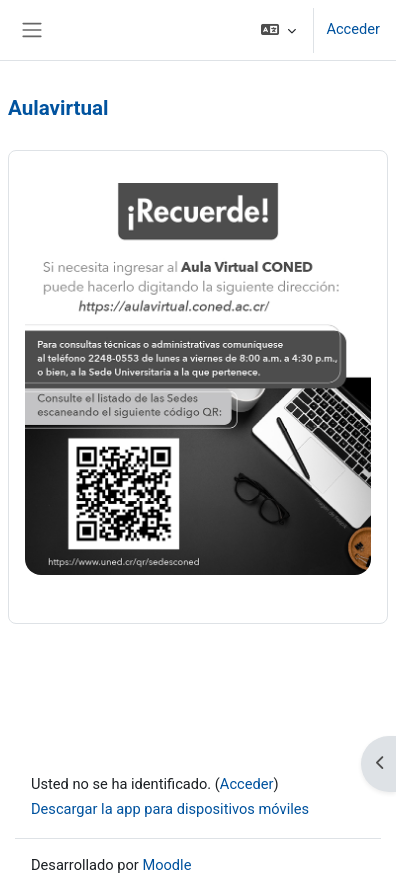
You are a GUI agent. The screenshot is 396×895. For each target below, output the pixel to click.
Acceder (353, 29)
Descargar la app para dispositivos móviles (170, 809)
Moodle (166, 865)
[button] (278, 30)
